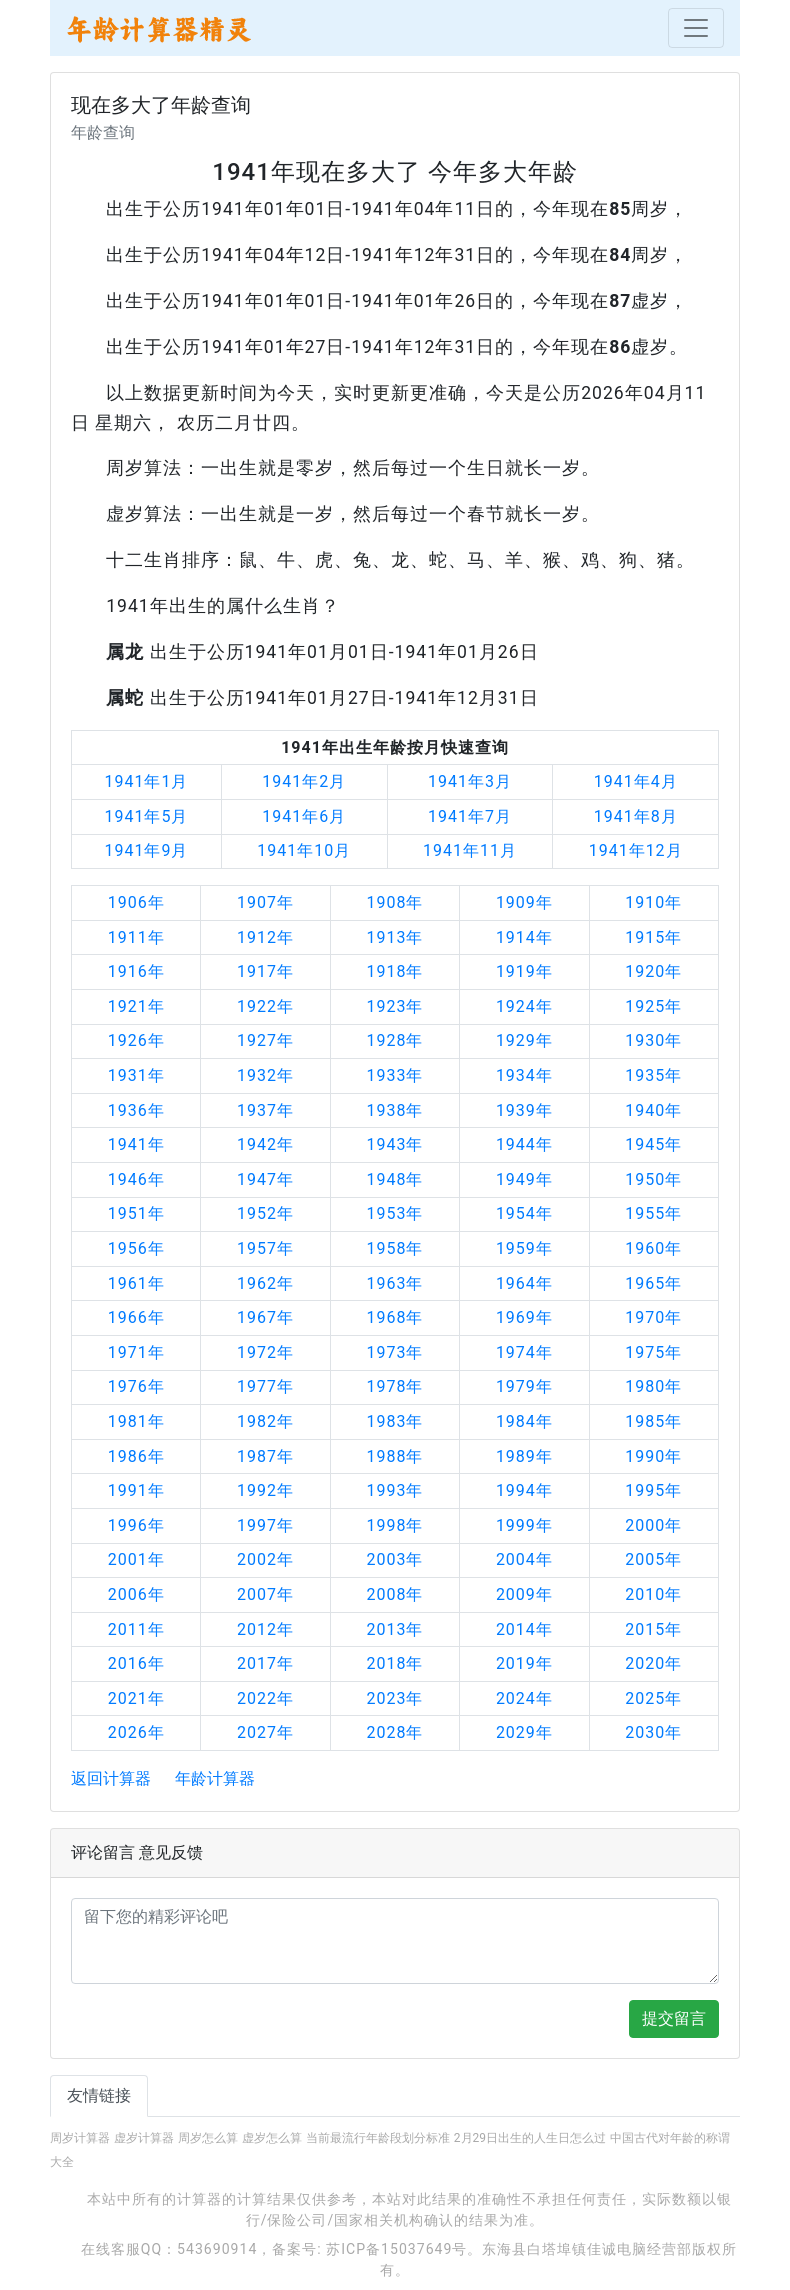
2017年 (265, 1663)
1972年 (265, 1352)
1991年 (136, 1490)
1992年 (265, 1490)
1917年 (265, 971)
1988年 (394, 1456)
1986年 (136, 1456)
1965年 (653, 1283)
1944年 (524, 1144)
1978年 (394, 1386)
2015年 (653, 1629)
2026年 (136, 1732)
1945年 (653, 1144)
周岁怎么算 (208, 2138)
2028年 (394, 1732)
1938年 (394, 1110)
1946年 (136, 1179)
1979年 (524, 1386)
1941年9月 (146, 850)
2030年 (653, 1732)
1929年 (524, 1040)
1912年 (265, 937)
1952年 (265, 1213)
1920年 (653, 971)
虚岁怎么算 (272, 2138)
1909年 (524, 902)
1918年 (394, 971)
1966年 (136, 1317)
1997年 (265, 1525)
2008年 (394, 1594)
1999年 (524, 1525)
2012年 (265, 1629)
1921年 (136, 1006)
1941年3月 (470, 781)
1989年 (524, 1456)
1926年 (136, 1040)
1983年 (394, 1421)
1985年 (653, 1421)
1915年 (653, 937)
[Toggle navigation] (696, 28)
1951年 (136, 1213)
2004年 (524, 1559)
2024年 (524, 1698)
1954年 (524, 1213)
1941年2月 (304, 781)
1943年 (394, 1144)
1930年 (653, 1040)
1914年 (524, 937)
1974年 (524, 1352)
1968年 (394, 1317)
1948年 (394, 1179)
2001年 (136, 1559)
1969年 (524, 1317)
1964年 (524, 1283)
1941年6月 (304, 816)
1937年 (265, 1110)
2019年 (524, 1663)
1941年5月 (146, 816)
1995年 (653, 1490)
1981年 (136, 1421)
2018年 (394, 1663)
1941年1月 (146, 781)
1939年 (524, 1110)
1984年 (524, 1421)
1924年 (524, 1006)
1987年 (265, 1456)
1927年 (265, 1040)
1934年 (524, 1075)
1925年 (653, 1006)
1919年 (524, 971)
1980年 (653, 1386)
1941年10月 (304, 850)
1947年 (265, 1179)
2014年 (524, 1629)
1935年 (653, 1075)
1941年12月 (636, 850)
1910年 (653, 902)
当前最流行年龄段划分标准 (378, 2138)
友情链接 (99, 2095)
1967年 (265, 1317)
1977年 (265, 1386)
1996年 (136, 1525)
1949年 (524, 1179)
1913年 (394, 937)
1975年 (653, 1352)
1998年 (394, 1525)
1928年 (394, 1040)
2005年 (653, 1559)
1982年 (265, 1421)
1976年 (136, 1386)
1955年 (653, 1213)
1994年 (524, 1490)
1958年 (394, 1248)
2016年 (136, 1663)
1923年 (394, 1006)
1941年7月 (470, 816)
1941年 (136, 1144)
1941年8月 (636, 816)
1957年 (265, 1248)
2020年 (653, 1663)
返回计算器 (111, 1778)
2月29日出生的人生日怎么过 (530, 2138)
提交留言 (674, 2018)
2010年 (653, 1594)
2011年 (136, 1629)
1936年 (136, 1110)
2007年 (265, 1594)
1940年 (653, 1110)
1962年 (265, 1283)
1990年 (653, 1456)
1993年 (394, 1490)
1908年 (394, 902)
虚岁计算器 (144, 2138)
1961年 (136, 1283)
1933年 (394, 1075)
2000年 (653, 1525)
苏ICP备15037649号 (396, 2249)
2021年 (136, 1698)
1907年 (265, 902)
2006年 (136, 1594)
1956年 (136, 1248)
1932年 (265, 1075)
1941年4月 (636, 781)
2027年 (265, 1732)
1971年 (136, 1352)
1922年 (265, 1006)
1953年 (394, 1213)
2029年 (524, 1732)
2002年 (265, 1559)
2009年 (524, 1594)
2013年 (394, 1629)
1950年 (653, 1179)
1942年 (265, 1144)
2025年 (653, 1698)
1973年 (394, 1352)
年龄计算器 (215, 1778)
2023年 (394, 1698)
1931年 (136, 1075)
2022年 (265, 1698)
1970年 (653, 1317)
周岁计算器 (80, 2138)
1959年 (524, 1248)
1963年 (394, 1283)
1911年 (136, 937)
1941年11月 (470, 850)
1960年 (653, 1248)
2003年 (394, 1559)
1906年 (136, 902)
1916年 (136, 971)
